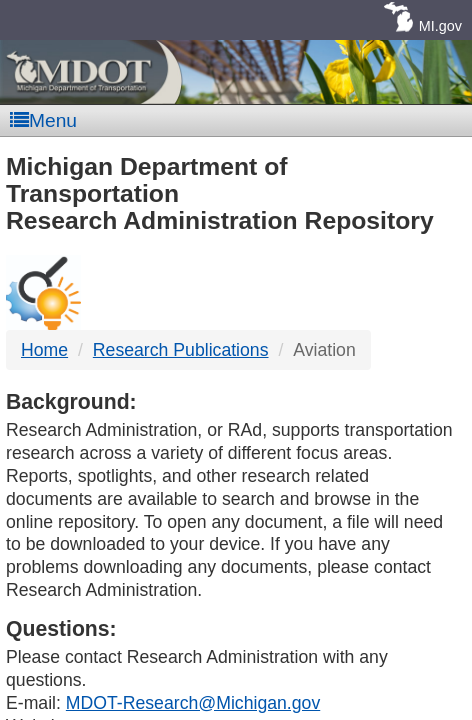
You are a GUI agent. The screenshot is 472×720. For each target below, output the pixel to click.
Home (44, 350)
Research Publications (181, 350)
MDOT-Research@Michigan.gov (193, 703)
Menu (43, 120)
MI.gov (440, 26)
